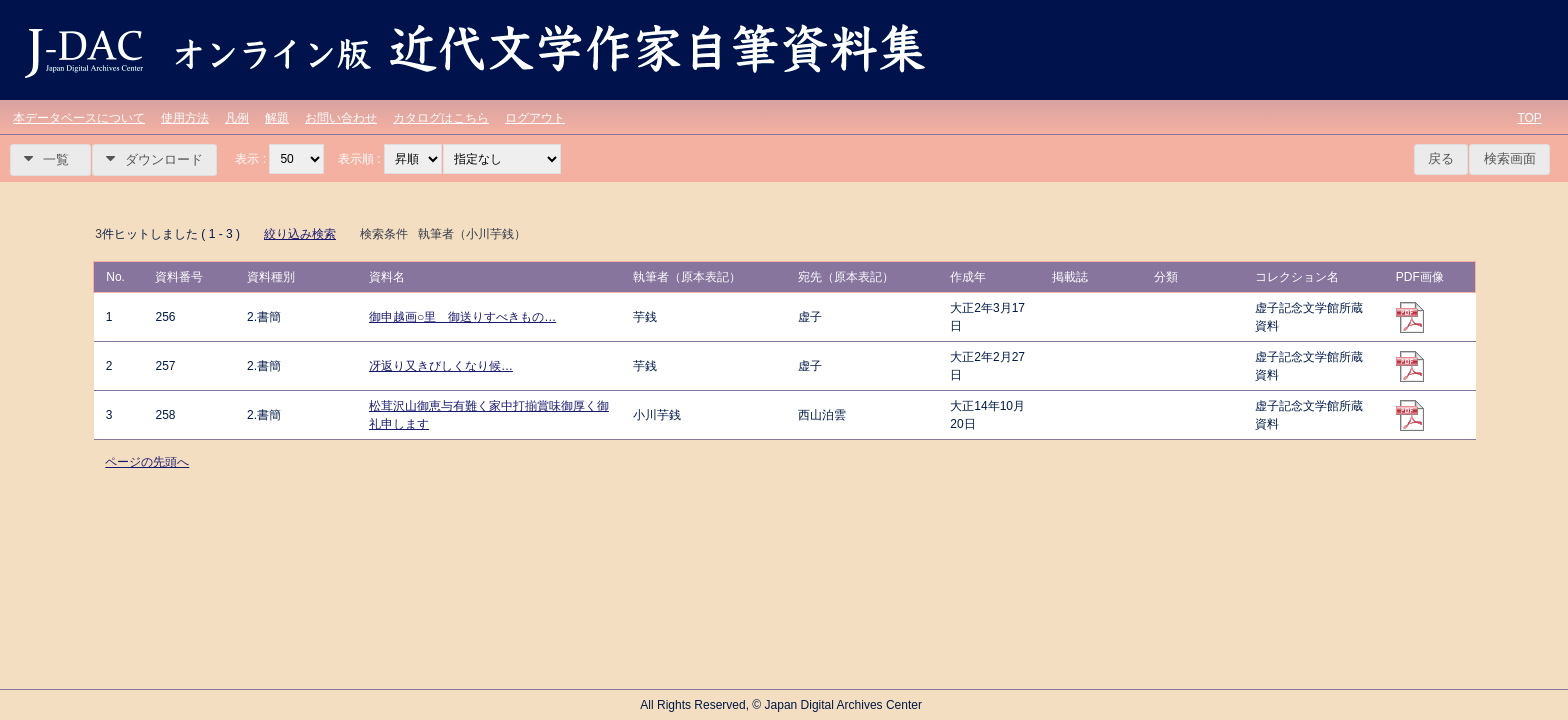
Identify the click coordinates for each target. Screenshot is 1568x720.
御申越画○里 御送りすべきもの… (462, 317)
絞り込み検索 (300, 234)
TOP (1529, 118)
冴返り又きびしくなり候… (441, 366)
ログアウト (535, 118)
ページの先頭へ (147, 462)
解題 (277, 118)
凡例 (237, 118)
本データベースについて (79, 118)
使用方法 (185, 118)
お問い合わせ (341, 118)
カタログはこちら (441, 118)
